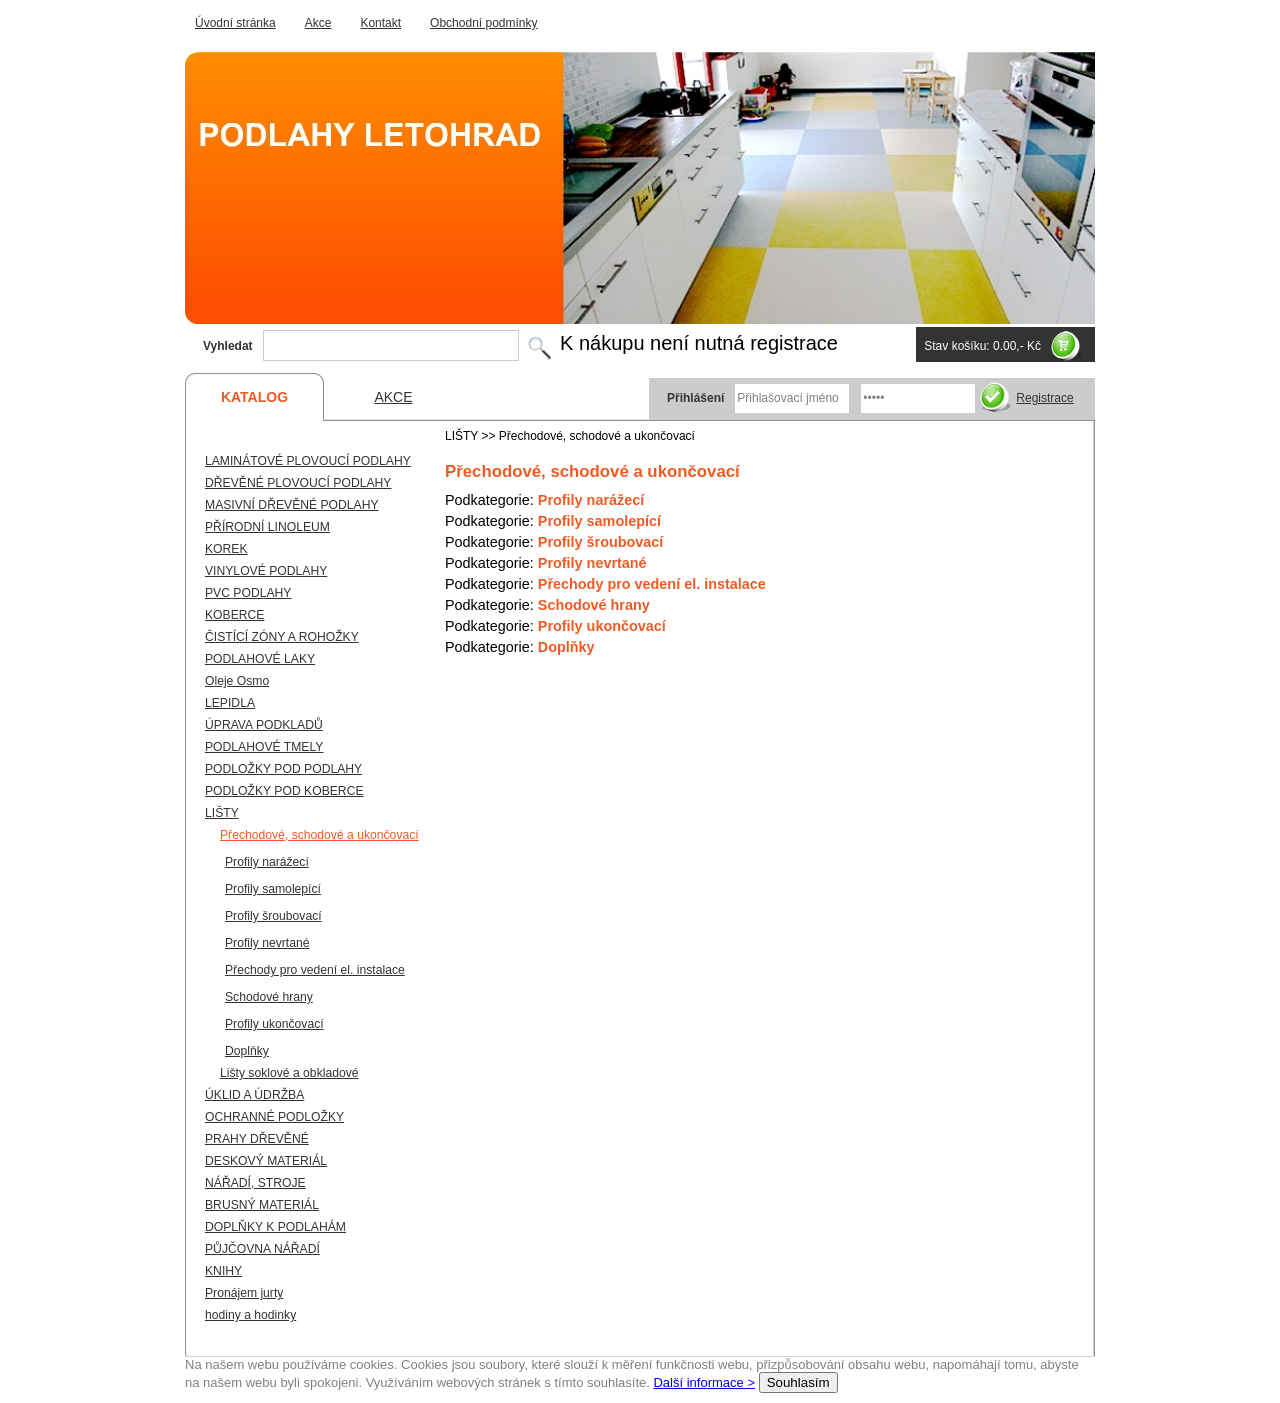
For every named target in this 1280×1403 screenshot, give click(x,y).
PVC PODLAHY (248, 593)
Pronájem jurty (244, 1293)
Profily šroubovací (601, 542)
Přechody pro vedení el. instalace (652, 584)
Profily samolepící (599, 521)
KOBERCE (234, 615)
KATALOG (254, 397)
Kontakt (380, 23)
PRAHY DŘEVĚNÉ (257, 1139)
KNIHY (223, 1271)
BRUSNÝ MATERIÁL (262, 1205)
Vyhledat (228, 346)
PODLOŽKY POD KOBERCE (284, 791)
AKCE (393, 397)
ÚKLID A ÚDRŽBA (254, 1095)
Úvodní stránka (235, 23)
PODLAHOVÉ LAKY (260, 659)
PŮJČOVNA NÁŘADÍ (262, 1249)
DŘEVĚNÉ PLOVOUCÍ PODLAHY (298, 483)
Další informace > (704, 1382)
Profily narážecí (591, 500)
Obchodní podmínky (483, 23)
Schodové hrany (594, 605)
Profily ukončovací (602, 626)
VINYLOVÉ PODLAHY (266, 571)
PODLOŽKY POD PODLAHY (283, 769)
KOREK (226, 549)
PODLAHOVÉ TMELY (264, 747)
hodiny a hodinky (250, 1315)
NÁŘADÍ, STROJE (255, 1183)
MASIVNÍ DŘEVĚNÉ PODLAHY (292, 505)
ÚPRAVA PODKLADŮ (264, 725)
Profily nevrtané (592, 563)
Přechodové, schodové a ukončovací (319, 835)
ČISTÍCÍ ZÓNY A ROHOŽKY (282, 637)
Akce (318, 23)
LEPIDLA (230, 703)
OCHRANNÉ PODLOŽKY (274, 1117)
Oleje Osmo (237, 681)
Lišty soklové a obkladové (289, 1073)
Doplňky (566, 647)
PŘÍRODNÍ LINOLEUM (267, 527)
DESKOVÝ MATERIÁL (266, 1161)
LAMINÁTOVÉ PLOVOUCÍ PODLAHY (308, 461)
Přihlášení (695, 398)
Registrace (1044, 398)
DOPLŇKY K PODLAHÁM (275, 1227)
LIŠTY (222, 813)
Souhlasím (798, 1382)
